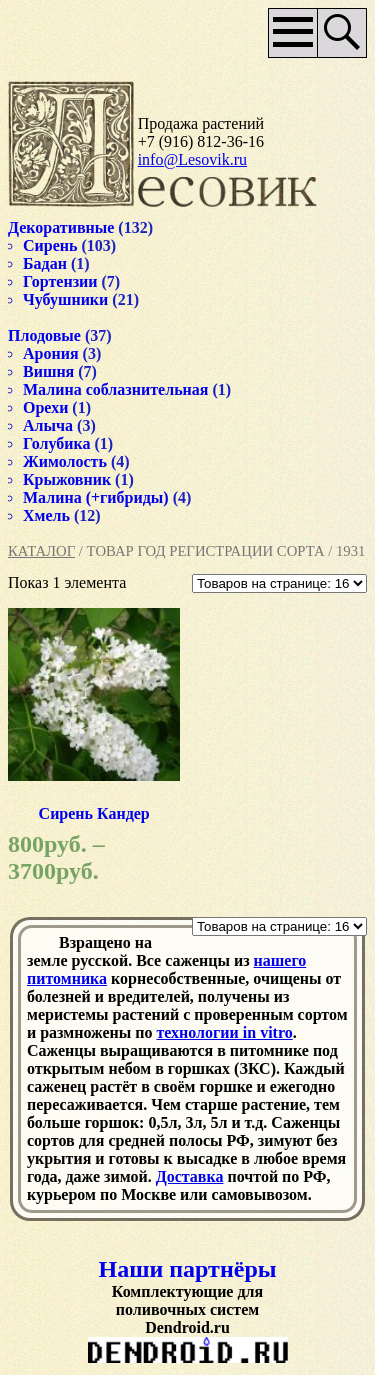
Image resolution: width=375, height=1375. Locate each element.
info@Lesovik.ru (192, 159)
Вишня (48, 371)
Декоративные (61, 227)
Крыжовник (67, 479)
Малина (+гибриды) (96, 497)
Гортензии (60, 281)
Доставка (190, 1176)
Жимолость (65, 461)
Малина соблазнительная (115, 389)
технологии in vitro (224, 1032)
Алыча (48, 425)
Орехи (45, 407)
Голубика (57, 443)
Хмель (46, 515)
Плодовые (44, 335)
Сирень (50, 245)
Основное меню (293, 33)
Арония (51, 353)
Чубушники (65, 299)
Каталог (41, 551)
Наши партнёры (188, 1269)
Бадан (45, 263)
